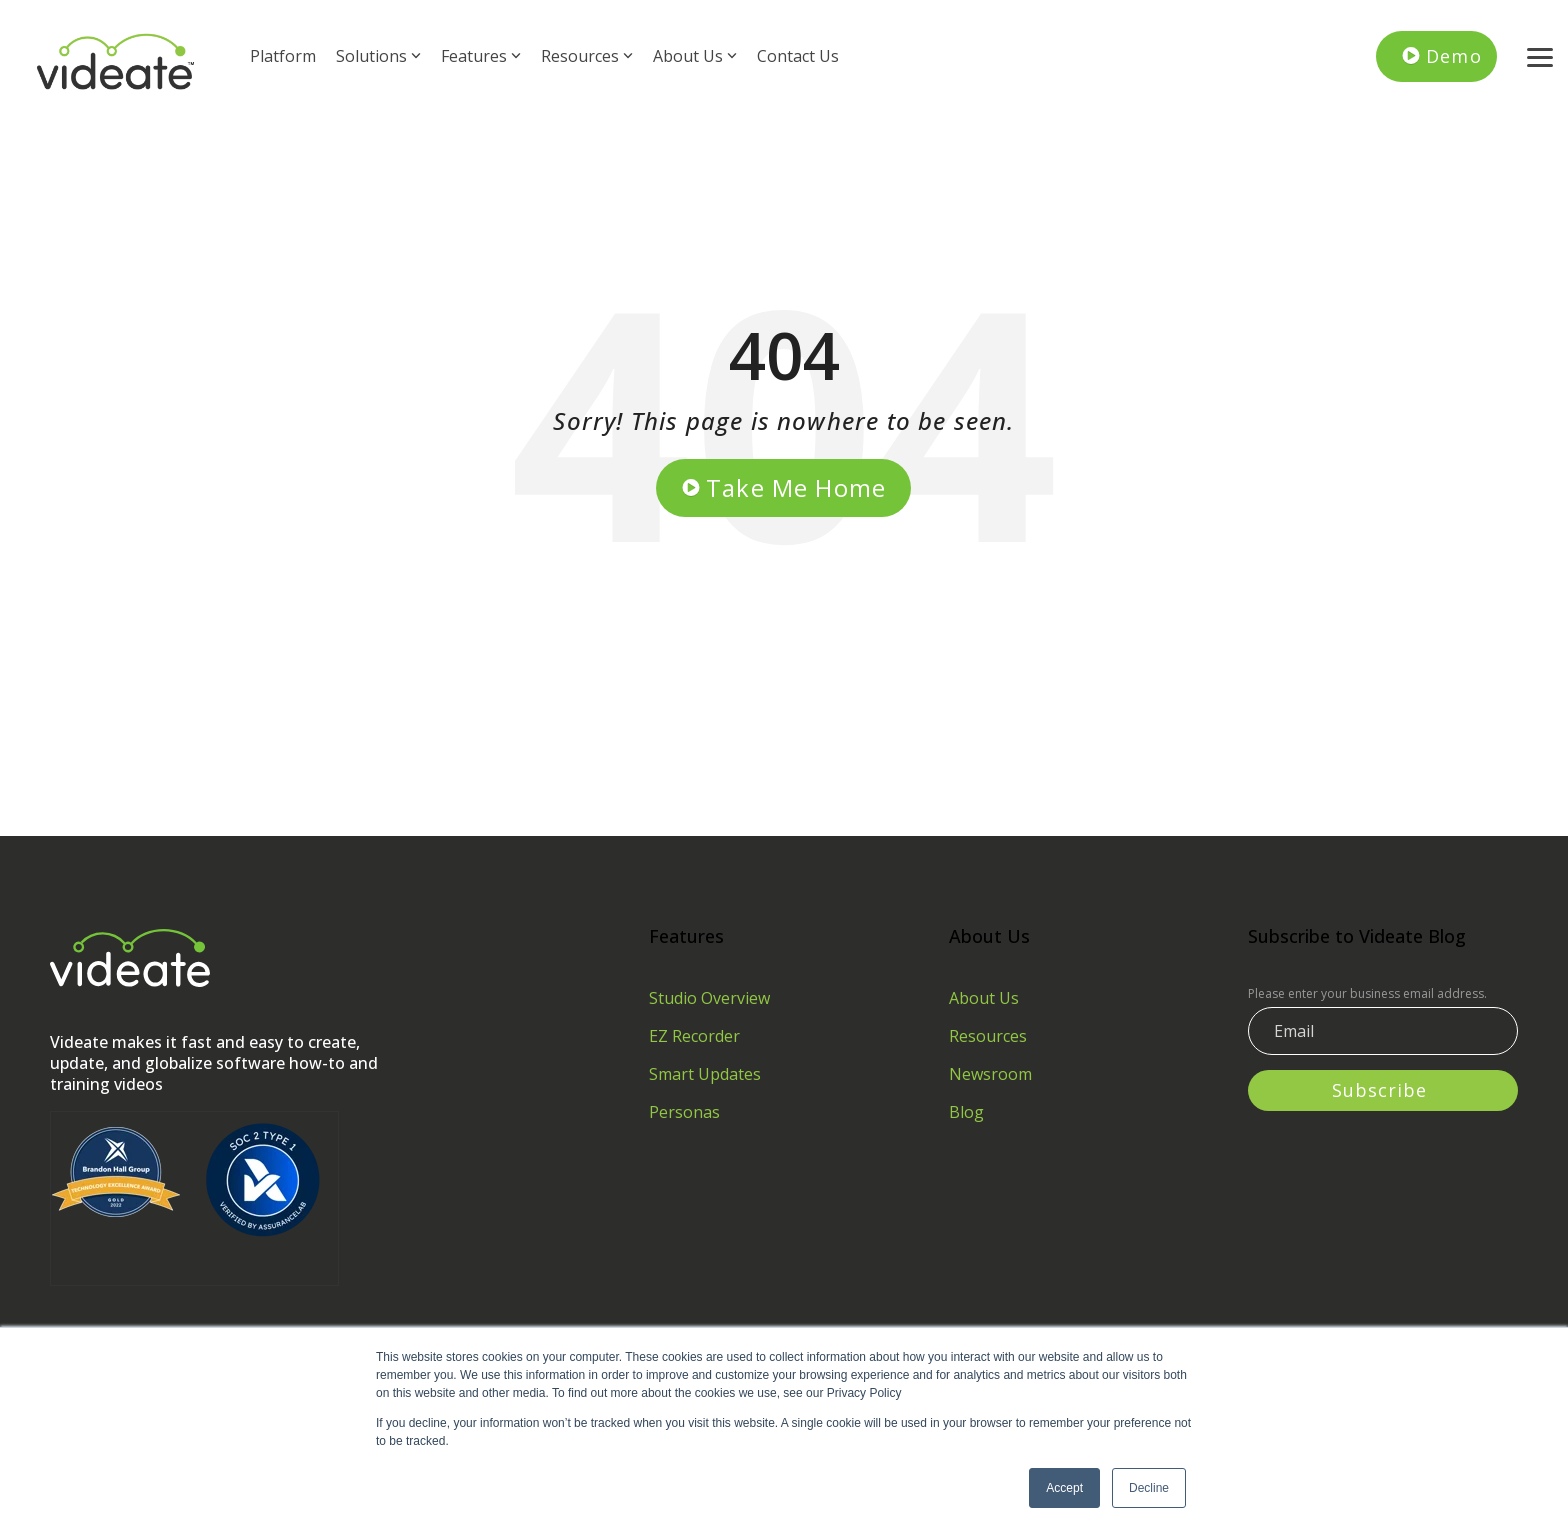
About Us (695, 56)
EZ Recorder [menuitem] (694, 1036)
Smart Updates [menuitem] (705, 1074)
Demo (1454, 56)
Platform (283, 56)
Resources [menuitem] (988, 1036)
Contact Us (798, 56)
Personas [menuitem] (684, 1112)
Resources (587, 56)
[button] (1540, 56)
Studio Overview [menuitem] (709, 998)
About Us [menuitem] (984, 998)
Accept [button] (1064, 1488)
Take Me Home (796, 487)
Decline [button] (1149, 1488)
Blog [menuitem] (966, 1112)
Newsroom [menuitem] (990, 1074)
